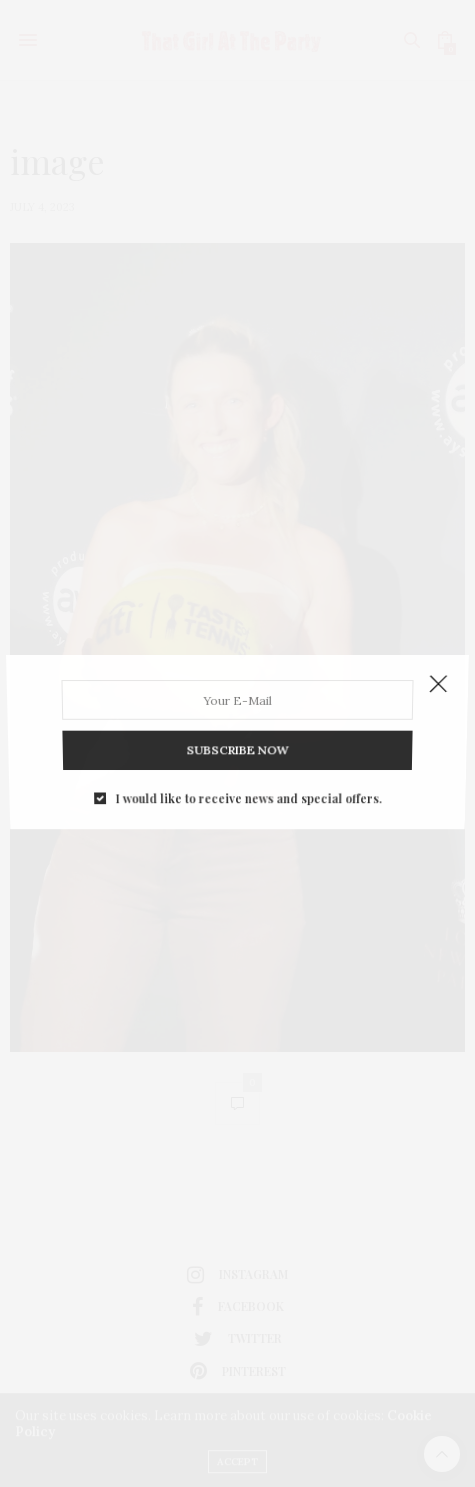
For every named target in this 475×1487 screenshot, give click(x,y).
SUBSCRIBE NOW (237, 741)
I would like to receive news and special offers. (247, 784)
